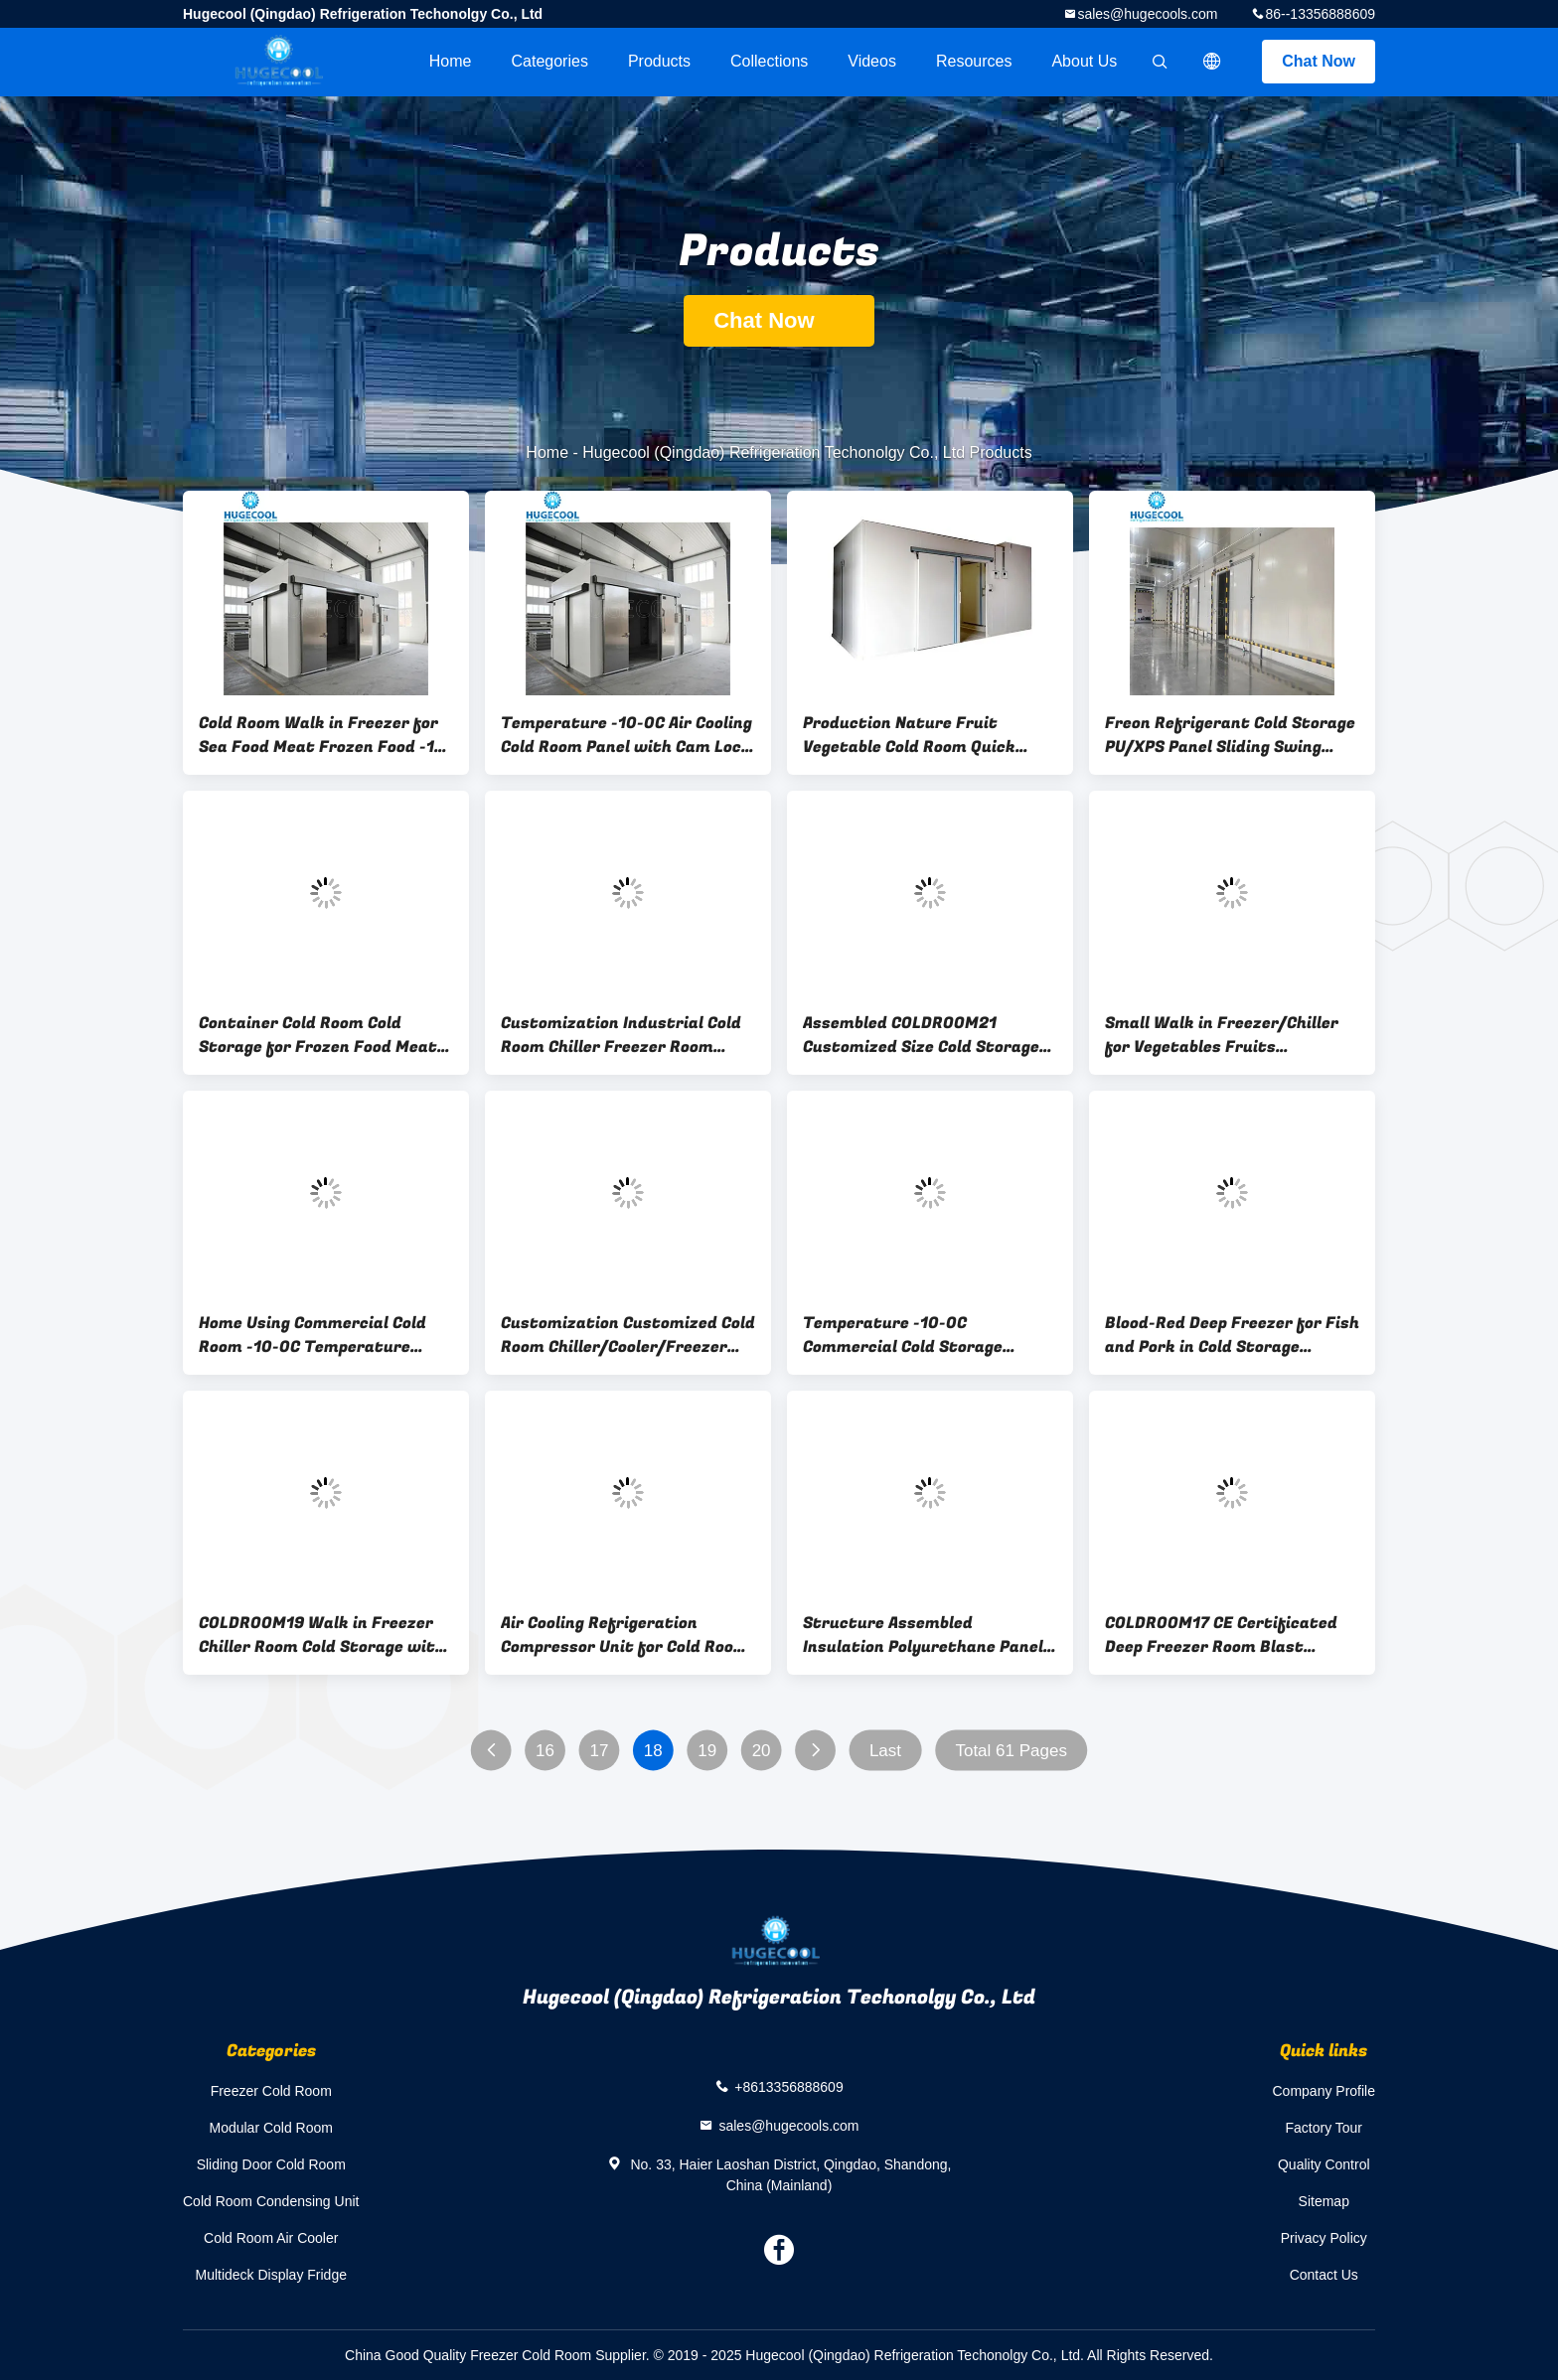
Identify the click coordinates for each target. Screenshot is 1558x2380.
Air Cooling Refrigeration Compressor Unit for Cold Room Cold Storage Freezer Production (624, 1635)
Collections (769, 61)
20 (761, 1750)
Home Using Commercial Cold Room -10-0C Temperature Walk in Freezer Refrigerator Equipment (314, 1335)
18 (653, 1750)
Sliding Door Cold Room (271, 2164)
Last (885, 1750)
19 (707, 1750)
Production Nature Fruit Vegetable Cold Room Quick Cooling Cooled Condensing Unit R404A (925, 735)
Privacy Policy (1324, 2238)
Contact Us (1324, 2275)
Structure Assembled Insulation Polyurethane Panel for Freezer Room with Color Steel (923, 1635)
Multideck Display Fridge (271, 2275)
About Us (1084, 61)
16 (545, 1750)
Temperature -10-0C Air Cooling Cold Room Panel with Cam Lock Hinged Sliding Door (626, 735)
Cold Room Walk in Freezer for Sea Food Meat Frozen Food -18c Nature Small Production (326, 735)
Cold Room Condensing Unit (271, 2201)
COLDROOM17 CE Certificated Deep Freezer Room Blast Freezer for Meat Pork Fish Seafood (1221, 1635)
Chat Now (1318, 61)
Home (450, 61)
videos (872, 61)
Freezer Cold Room (271, 2091)
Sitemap (1324, 2201)
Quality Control (1324, 2164)
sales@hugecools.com (1147, 14)
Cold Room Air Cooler (271, 2238)
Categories (550, 61)
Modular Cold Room (271, 2128)
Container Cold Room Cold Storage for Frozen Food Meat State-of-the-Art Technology (318, 1035)
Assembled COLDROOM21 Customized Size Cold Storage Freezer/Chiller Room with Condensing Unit (921, 1035)
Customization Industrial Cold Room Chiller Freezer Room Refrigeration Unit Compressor (624, 1035)
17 (598, 1750)
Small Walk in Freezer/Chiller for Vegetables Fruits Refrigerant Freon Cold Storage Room (1230, 1035)
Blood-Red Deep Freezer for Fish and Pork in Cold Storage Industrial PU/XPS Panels (1232, 1335)
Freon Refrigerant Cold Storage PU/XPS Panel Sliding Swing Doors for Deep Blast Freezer (1230, 735)
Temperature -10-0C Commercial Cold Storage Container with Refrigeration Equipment (920, 1335)
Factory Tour (1323, 2128)
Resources (974, 61)
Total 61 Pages (1010, 1750)
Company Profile (1324, 2091)
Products (659, 61)
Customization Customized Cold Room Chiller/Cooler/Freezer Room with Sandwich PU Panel (628, 1335)
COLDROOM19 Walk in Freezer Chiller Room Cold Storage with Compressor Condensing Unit (322, 1635)
